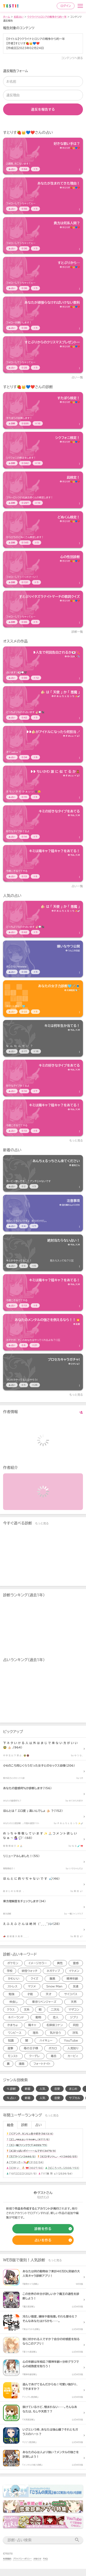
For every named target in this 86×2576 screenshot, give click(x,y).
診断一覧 (77, 631)
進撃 (10, 2048)
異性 (60, 1963)
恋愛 (57, 2088)
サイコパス (70, 1994)
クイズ (34, 1978)
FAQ (45, 2559)
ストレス (12, 1986)
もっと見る (76, 1140)
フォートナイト (41, 2063)
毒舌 (54, 2056)
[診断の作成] (43, 2228)
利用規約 (7, 2559)
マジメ (32, 1986)
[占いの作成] (43, 2240)
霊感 (76, 1963)
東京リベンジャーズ (44, 2001)
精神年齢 (72, 1978)
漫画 (21, 2063)
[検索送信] (77, 2540)
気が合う (55, 2032)
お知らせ (37, 2559)
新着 (28, 2088)
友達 (76, 1986)
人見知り (72, 2048)
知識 (11, 2040)
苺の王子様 (31, 2048)
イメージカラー (37, 1963)
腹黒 (52, 1978)
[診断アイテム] (43, 410)
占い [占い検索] (11, 2098)
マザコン (74, 2009)
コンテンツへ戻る (72, 58)
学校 (9, 1970)
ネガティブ (53, 1970)
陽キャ (32, 2025)
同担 (76, 2025)
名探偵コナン (54, 2025)
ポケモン (12, 1963)
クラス (11, 2009)
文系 (26, 2009)
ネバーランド (16, 2017)
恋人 (56, 2017)
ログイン (65, 5)
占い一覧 (77, 377)
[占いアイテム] (43, 156)
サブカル (74, 2098)
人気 (42, 2088)
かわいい (13, 1978)
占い (38, 2125)
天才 (48, 1994)
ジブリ (74, 2017)
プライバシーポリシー (22, 2559)
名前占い (19, 16)
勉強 (11, 1994)
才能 (30, 1994)
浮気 (75, 2032)
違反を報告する (43, 109)
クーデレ (34, 2056)
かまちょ (12, 2025)
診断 (24, 2125)
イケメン (74, 1970)
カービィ (73, 2056)
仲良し (13, 2001)
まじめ (73, 2088)
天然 (74, 2001)
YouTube (71, 2040)
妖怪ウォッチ (29, 1970)
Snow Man (54, 1986)
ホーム (6, 16)
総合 (10, 2125)
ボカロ (53, 2048)
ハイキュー (46, 2040)
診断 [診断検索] (11, 2088)
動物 (38, 2017)
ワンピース (15, 2032)
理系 (35, 2032)
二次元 (55, 2009)
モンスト (13, 2056)
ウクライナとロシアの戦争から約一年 (47, 16)
